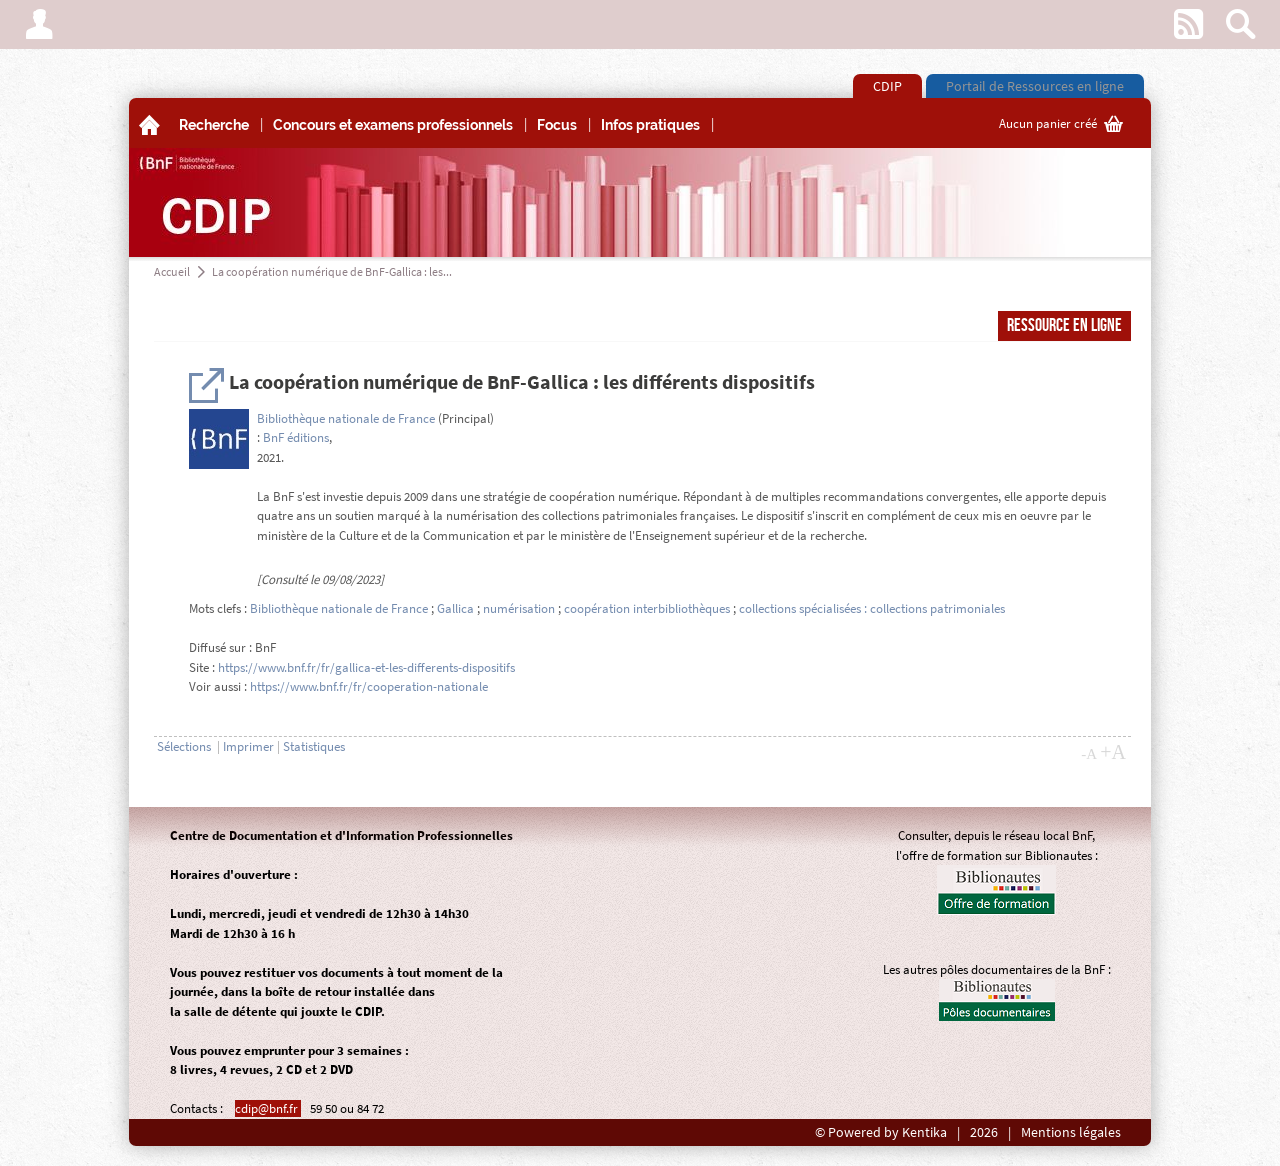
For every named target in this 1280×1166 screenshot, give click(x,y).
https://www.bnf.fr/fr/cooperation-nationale (369, 686)
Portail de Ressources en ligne (1035, 86)
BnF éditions (296, 437)
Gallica (455, 608)
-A (1089, 754)
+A (1113, 752)
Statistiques (314, 746)
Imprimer (248, 746)
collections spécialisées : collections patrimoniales (872, 608)
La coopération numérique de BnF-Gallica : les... (332, 271)
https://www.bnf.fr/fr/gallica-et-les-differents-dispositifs (366, 667)
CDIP (887, 86)
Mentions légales (1071, 1132)
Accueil (172, 271)
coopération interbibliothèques (647, 608)
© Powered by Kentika (881, 1132)
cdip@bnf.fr (268, 1108)
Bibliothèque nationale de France (346, 418)
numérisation (519, 608)
